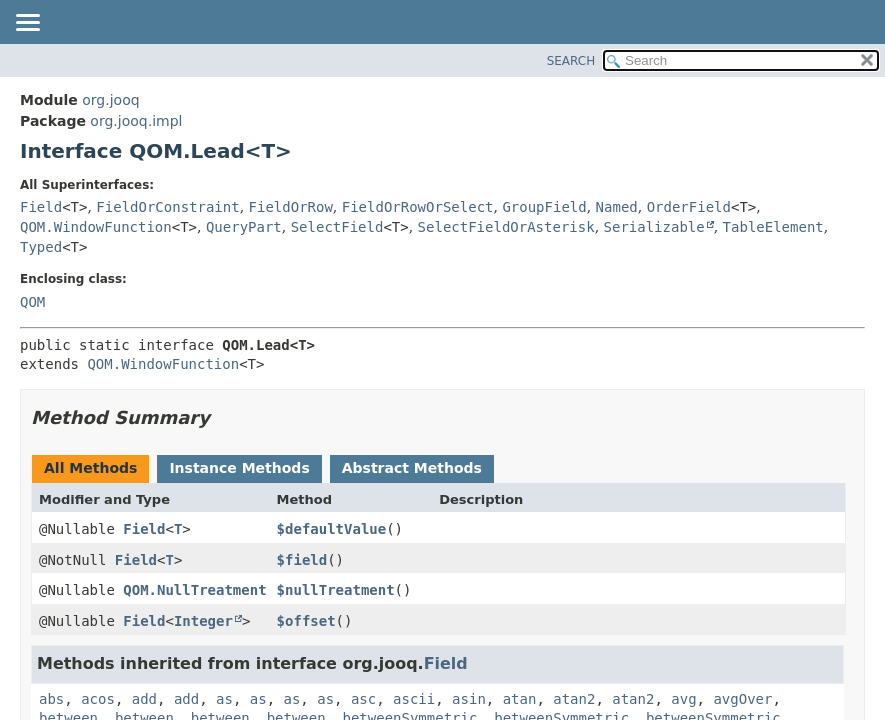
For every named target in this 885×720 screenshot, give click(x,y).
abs (51, 699)
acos (98, 699)
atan (520, 699)
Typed (41, 247)
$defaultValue (332, 529)
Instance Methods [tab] (239, 468)
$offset (306, 621)
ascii (414, 699)
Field (41, 207)
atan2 (574, 699)
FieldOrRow (291, 207)
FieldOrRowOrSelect (418, 207)
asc (363, 699)
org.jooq (110, 100)
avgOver (742, 699)
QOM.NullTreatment (194, 590)
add (144, 699)
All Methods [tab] (90, 468)
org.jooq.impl (136, 121)
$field (302, 560)
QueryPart (244, 227)
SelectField (337, 227)
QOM (32, 302)
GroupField (544, 207)
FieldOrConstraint (167, 207)
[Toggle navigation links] (27, 24)
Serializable (654, 227)
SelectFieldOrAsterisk (506, 227)
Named (617, 207)
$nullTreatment (336, 590)
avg (683, 699)
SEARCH (571, 61)
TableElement (773, 227)
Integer (203, 621)
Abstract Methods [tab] (412, 468)
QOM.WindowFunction (96, 227)
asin (469, 699)
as (224, 699)
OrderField (689, 207)
